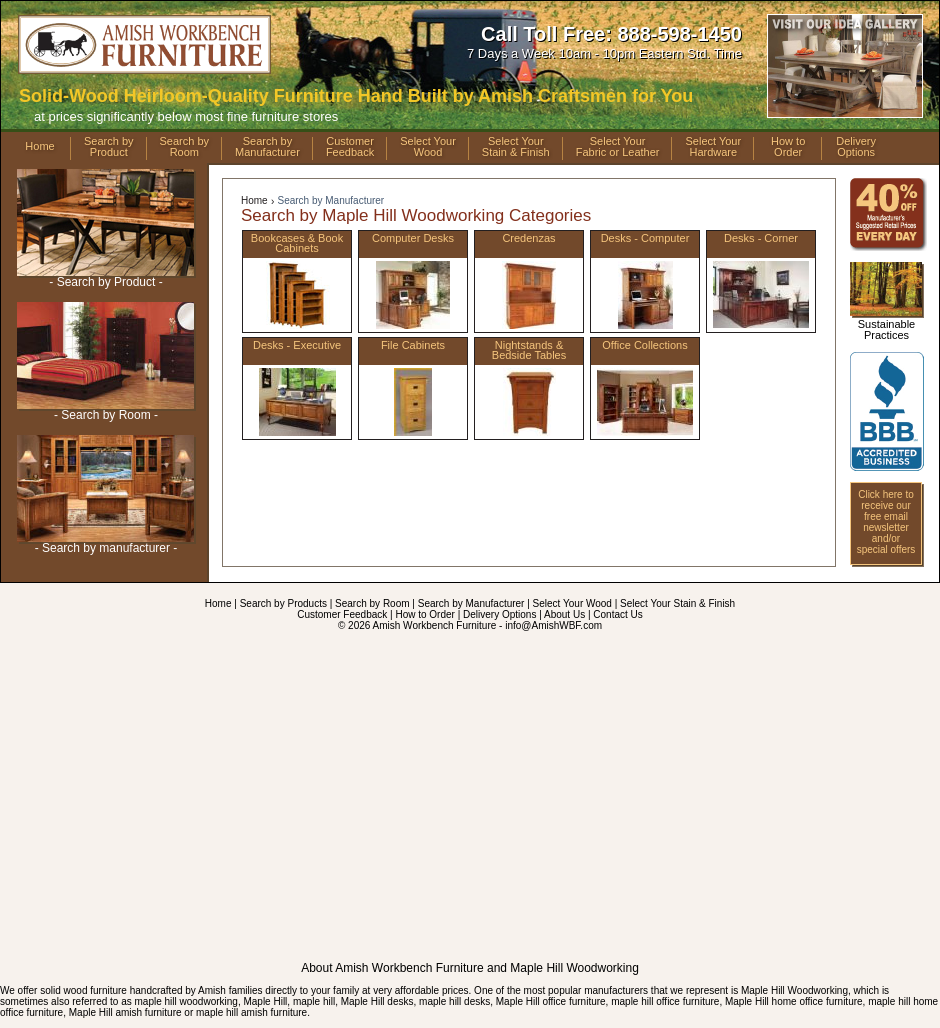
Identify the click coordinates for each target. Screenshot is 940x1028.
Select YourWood (428, 147)
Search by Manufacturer (330, 200)
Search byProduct (109, 147)
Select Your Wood (572, 603)
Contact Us (617, 614)
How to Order (424, 614)
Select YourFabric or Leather (618, 147)
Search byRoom (185, 147)
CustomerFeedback (350, 147)
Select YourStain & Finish (516, 147)
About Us (564, 614)
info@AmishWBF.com (553, 625)
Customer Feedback (342, 614)
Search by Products (283, 603)
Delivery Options (499, 614)
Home (39, 146)
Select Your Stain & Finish (677, 603)
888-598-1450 (679, 34)
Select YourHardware (713, 147)
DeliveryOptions (856, 147)
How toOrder (788, 147)
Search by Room (372, 603)
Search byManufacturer (267, 147)
